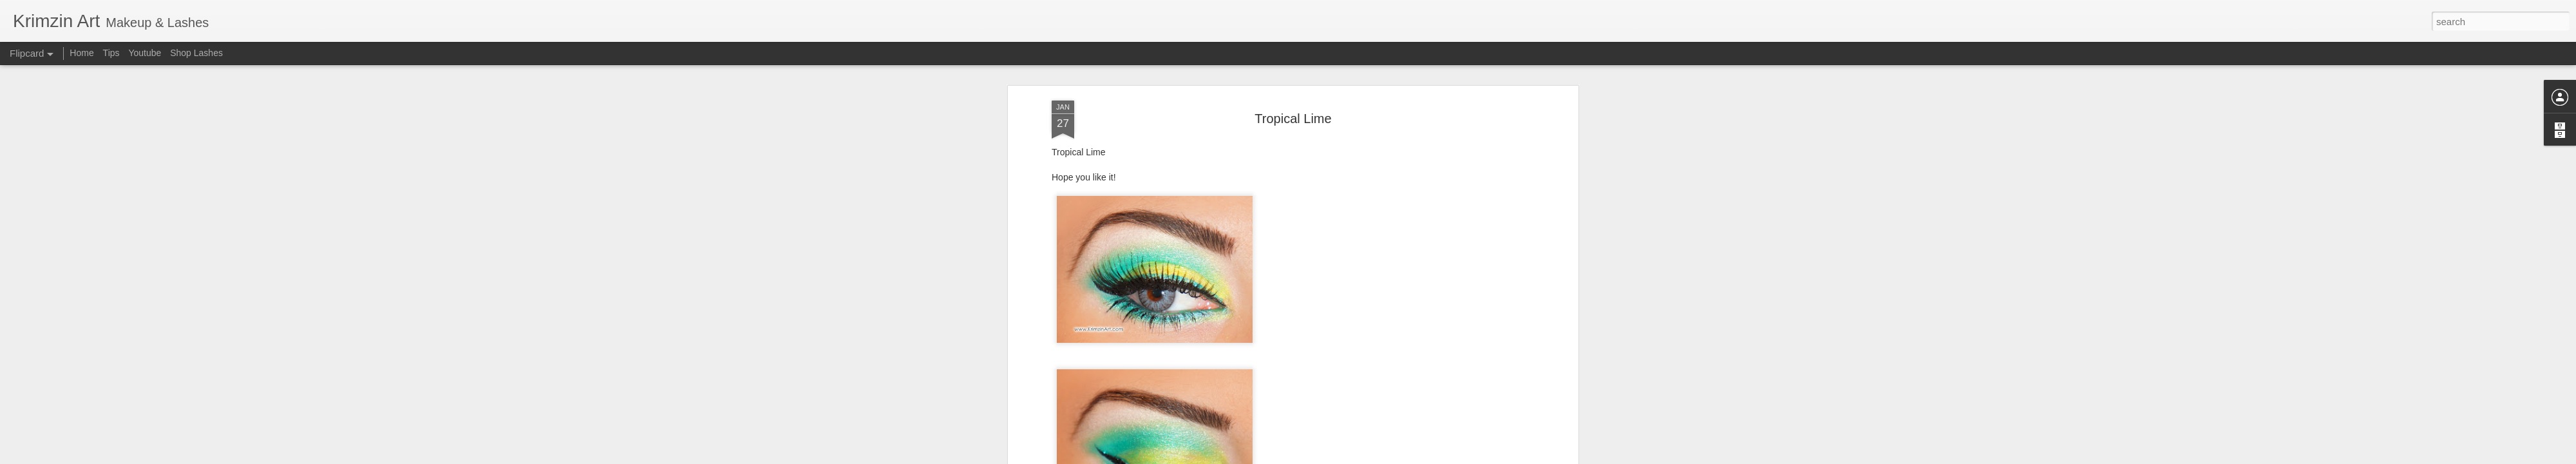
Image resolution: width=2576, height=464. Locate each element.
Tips (111, 53)
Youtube (144, 53)
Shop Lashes (196, 53)
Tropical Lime (1293, 83)
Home (81, 53)
